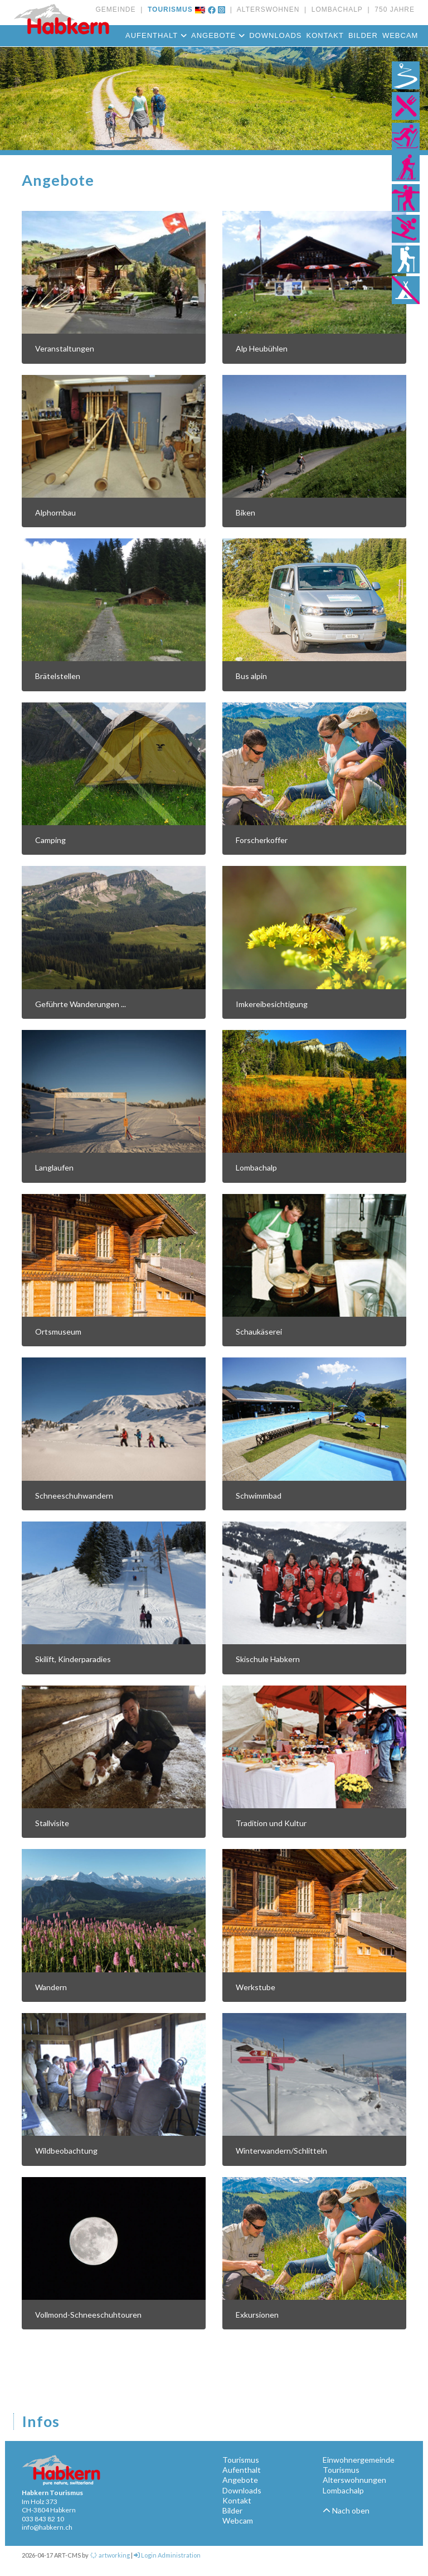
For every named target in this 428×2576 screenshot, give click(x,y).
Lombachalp (343, 2490)
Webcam (400, 35)
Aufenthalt (156, 35)
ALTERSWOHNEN (265, 9)
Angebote (218, 35)
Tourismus (240, 2459)
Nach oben (346, 2510)
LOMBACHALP (335, 9)
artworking (110, 2555)
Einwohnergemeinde (359, 2459)
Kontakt (324, 35)
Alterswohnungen (354, 2479)
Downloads (275, 35)
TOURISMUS (167, 9)
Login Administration (167, 2555)
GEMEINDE (115, 9)
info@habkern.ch (47, 2527)
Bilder (363, 35)
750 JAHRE (392, 9)
